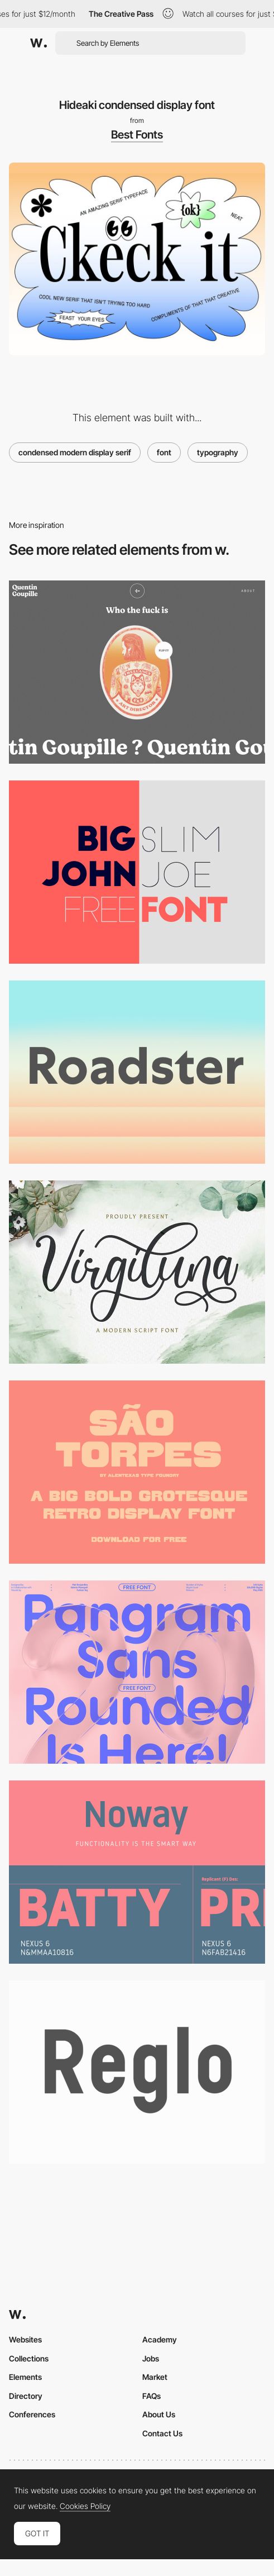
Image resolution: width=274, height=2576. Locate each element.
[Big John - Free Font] (137, 872)
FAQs (151, 2396)
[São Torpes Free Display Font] (137, 1472)
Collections (29, 2358)
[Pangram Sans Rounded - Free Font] (137, 1672)
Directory (25, 2396)
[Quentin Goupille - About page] (137, 672)
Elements (25, 2377)
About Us (158, 2414)
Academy (159, 2339)
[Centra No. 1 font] (137, 1072)
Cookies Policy (85, 2506)
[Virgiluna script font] (137, 1272)
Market (154, 2377)
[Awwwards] (38, 43)
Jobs (150, 2358)
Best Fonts (137, 134)
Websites (25, 2339)
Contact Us (162, 2433)
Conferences (32, 2414)
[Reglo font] (137, 2072)
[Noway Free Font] (137, 1872)
